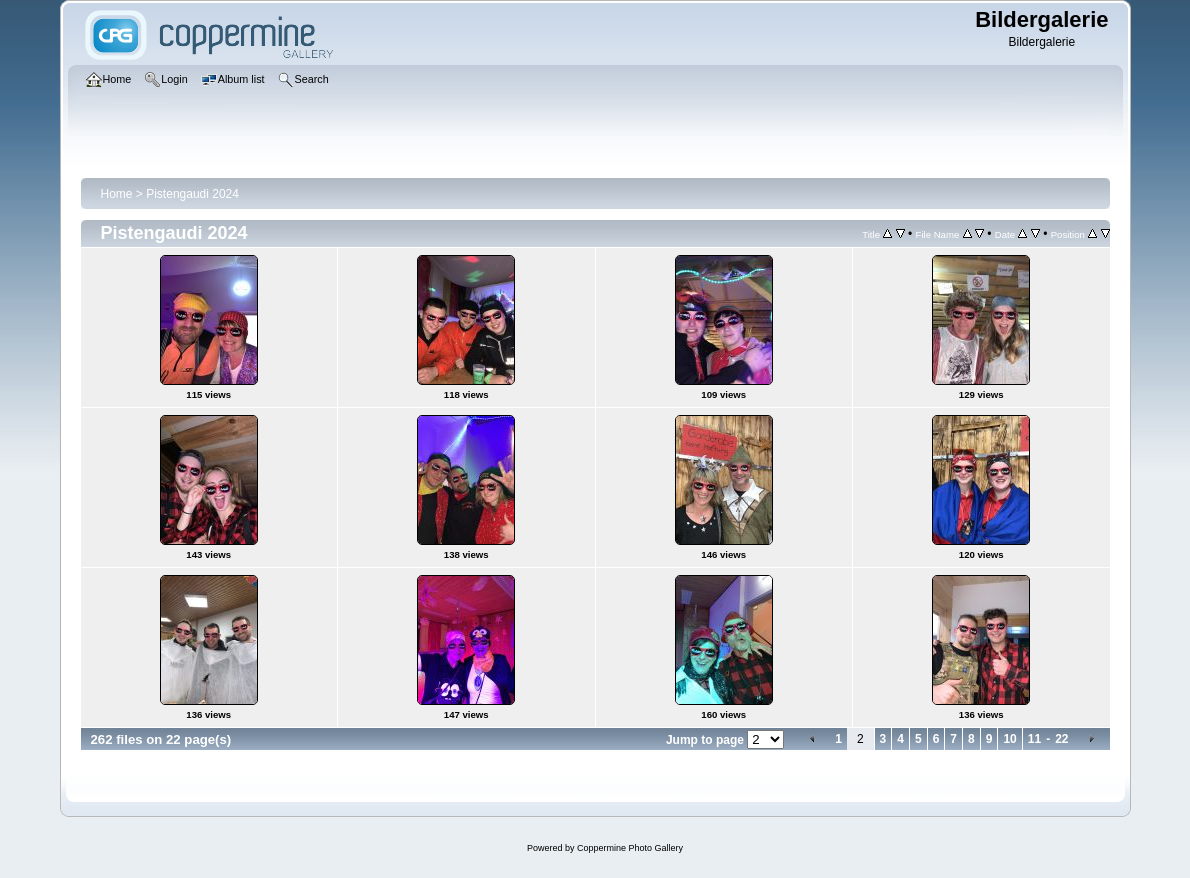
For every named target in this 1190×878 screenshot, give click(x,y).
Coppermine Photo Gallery (630, 848)
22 (1061, 739)
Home (117, 194)
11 (1034, 739)
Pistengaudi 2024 (192, 194)
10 (1009, 739)
